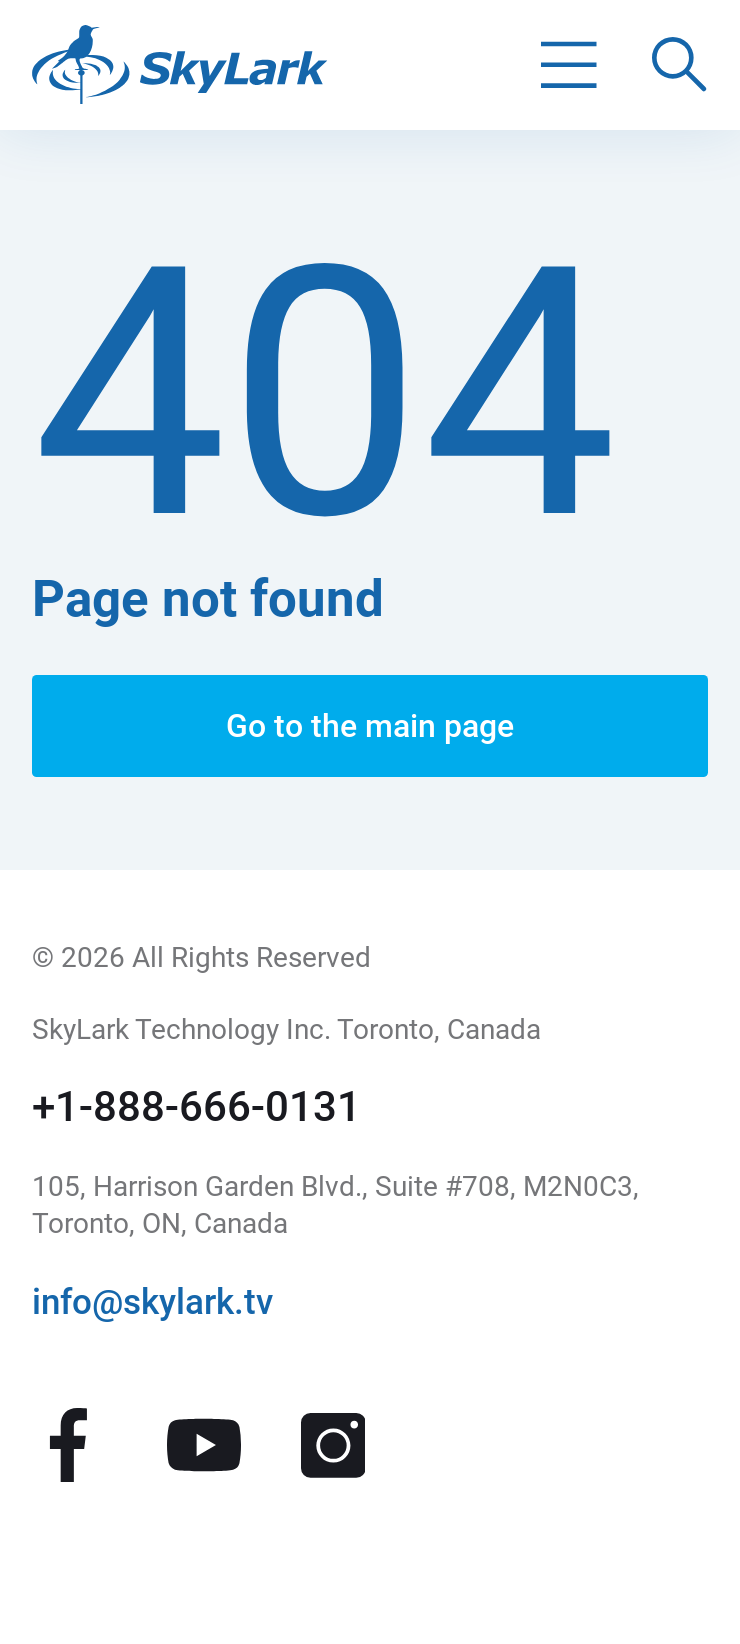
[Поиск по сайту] (680, 65)
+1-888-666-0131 (196, 1106)
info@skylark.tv (152, 1302)
